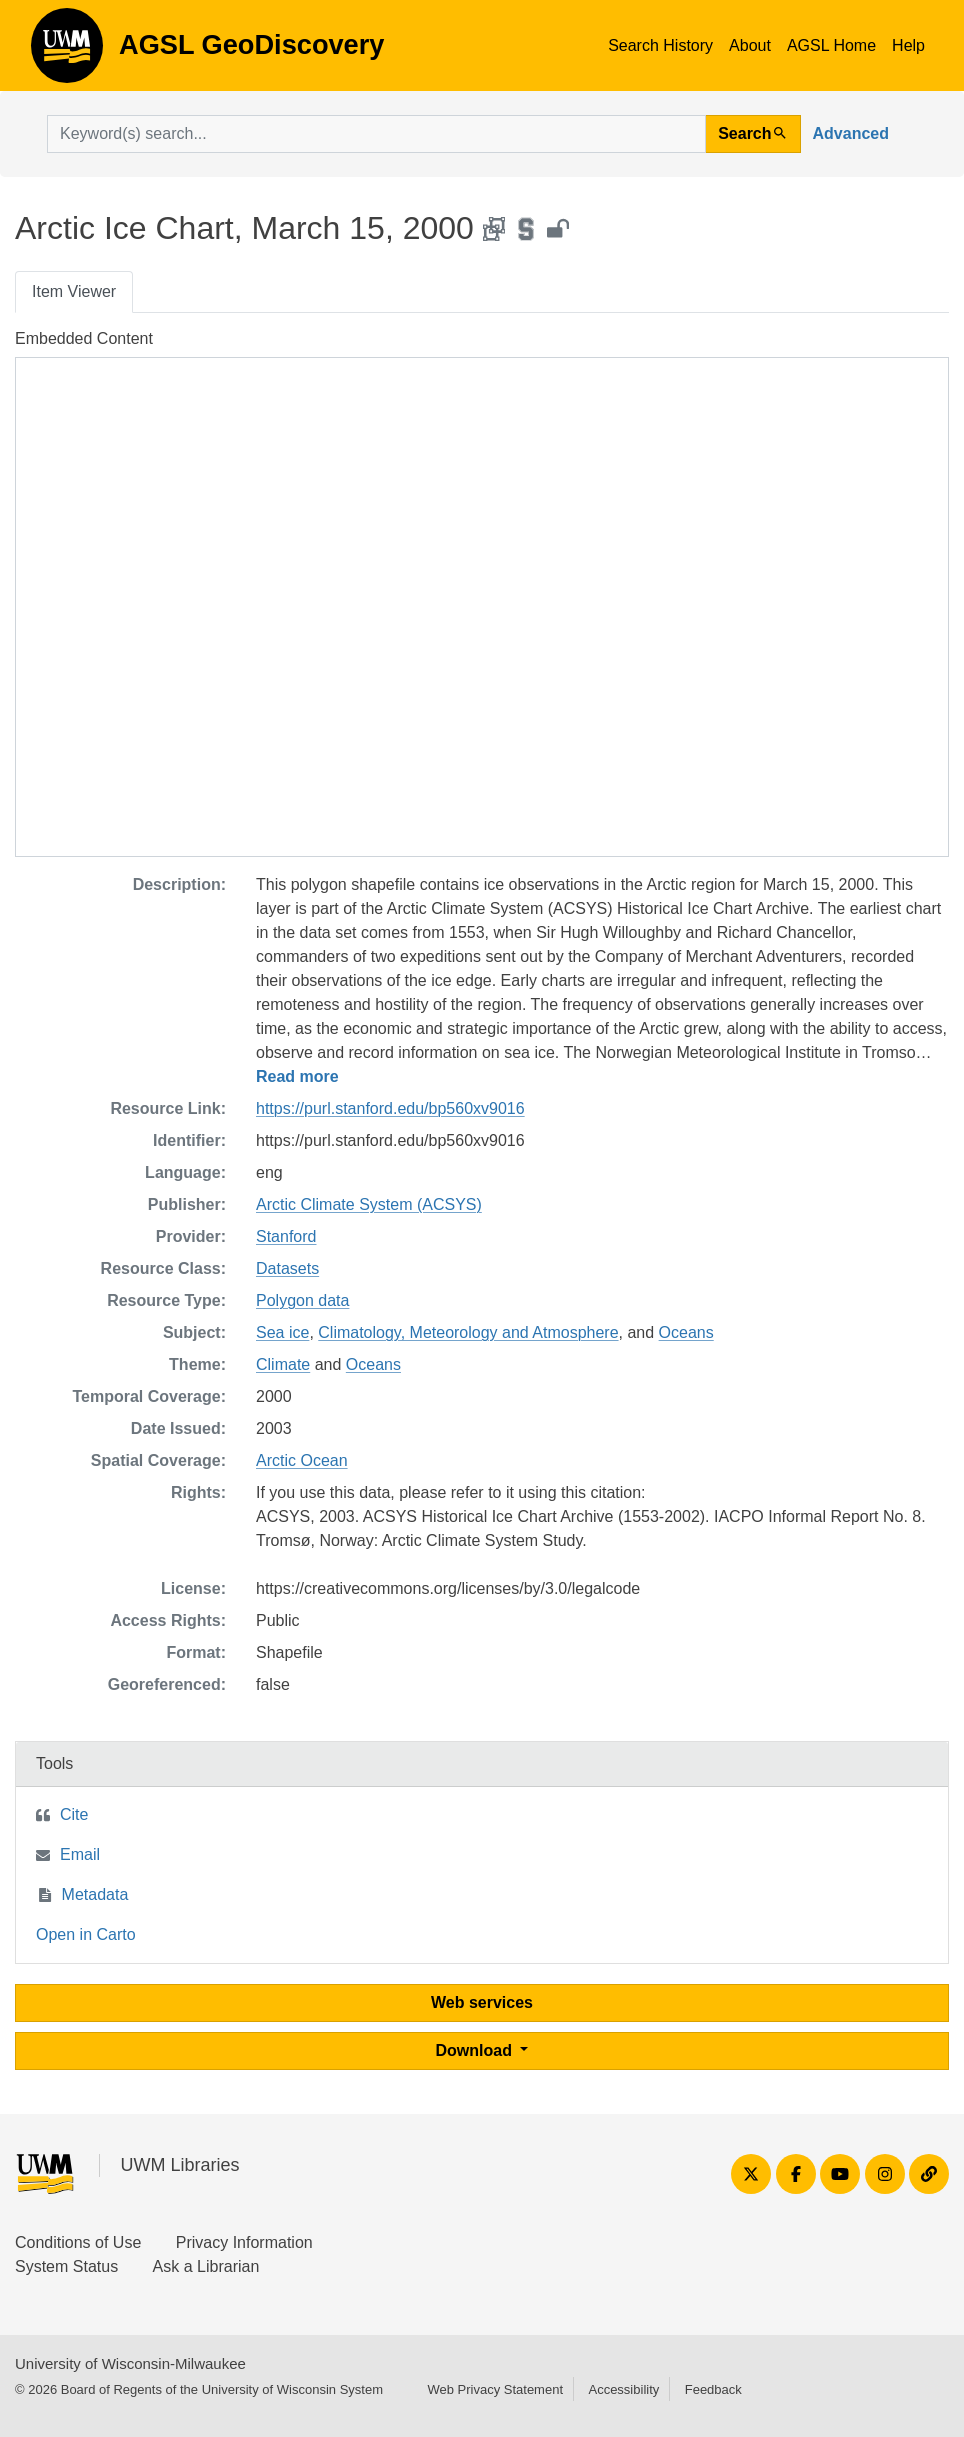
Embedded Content (84, 338)
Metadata (95, 1894)
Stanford (286, 1236)
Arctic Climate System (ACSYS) (369, 1204)
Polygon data (302, 1300)
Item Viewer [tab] (74, 291)
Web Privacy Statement (495, 2389)
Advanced (851, 133)
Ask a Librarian (206, 2266)
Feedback (713, 2389)
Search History (660, 45)
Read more (297, 1076)
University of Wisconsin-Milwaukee (130, 2363)
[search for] (376, 134)
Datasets (287, 1268)
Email (80, 1854)
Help (908, 45)
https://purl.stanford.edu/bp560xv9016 (390, 1108)
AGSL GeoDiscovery (67, 52)
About (750, 45)
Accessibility (623, 2389)
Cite (74, 1814)
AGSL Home (831, 45)
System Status (66, 2266)
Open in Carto (86, 1934)
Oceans (686, 1332)
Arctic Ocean (302, 1460)
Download (476, 2050)
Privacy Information (244, 2242)
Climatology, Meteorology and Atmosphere (468, 1332)
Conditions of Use (78, 2242)
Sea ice (282, 1332)
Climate (283, 1364)
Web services (482, 2002)
